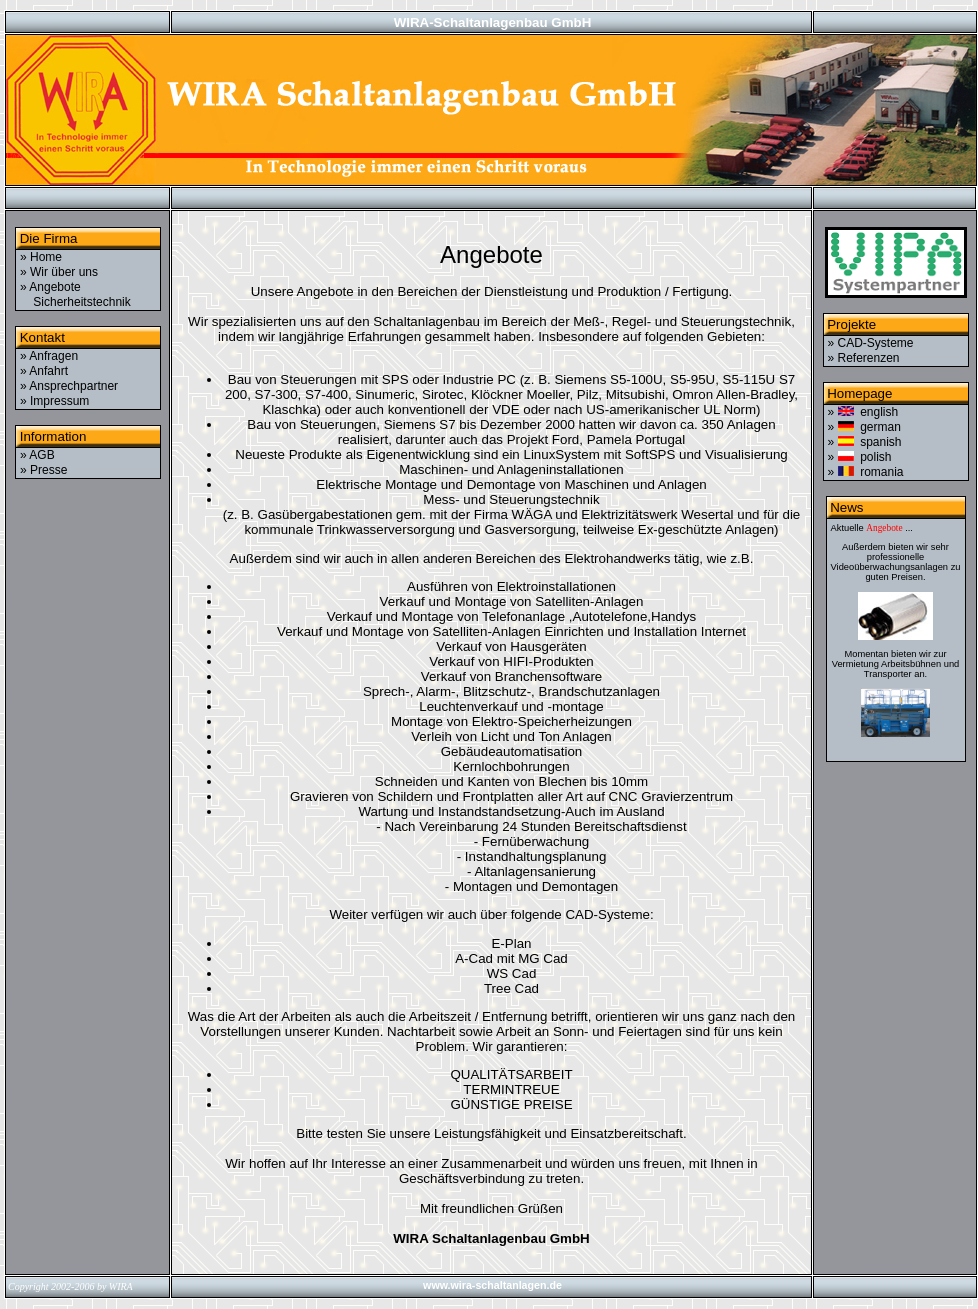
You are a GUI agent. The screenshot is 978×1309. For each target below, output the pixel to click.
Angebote (884, 528)
